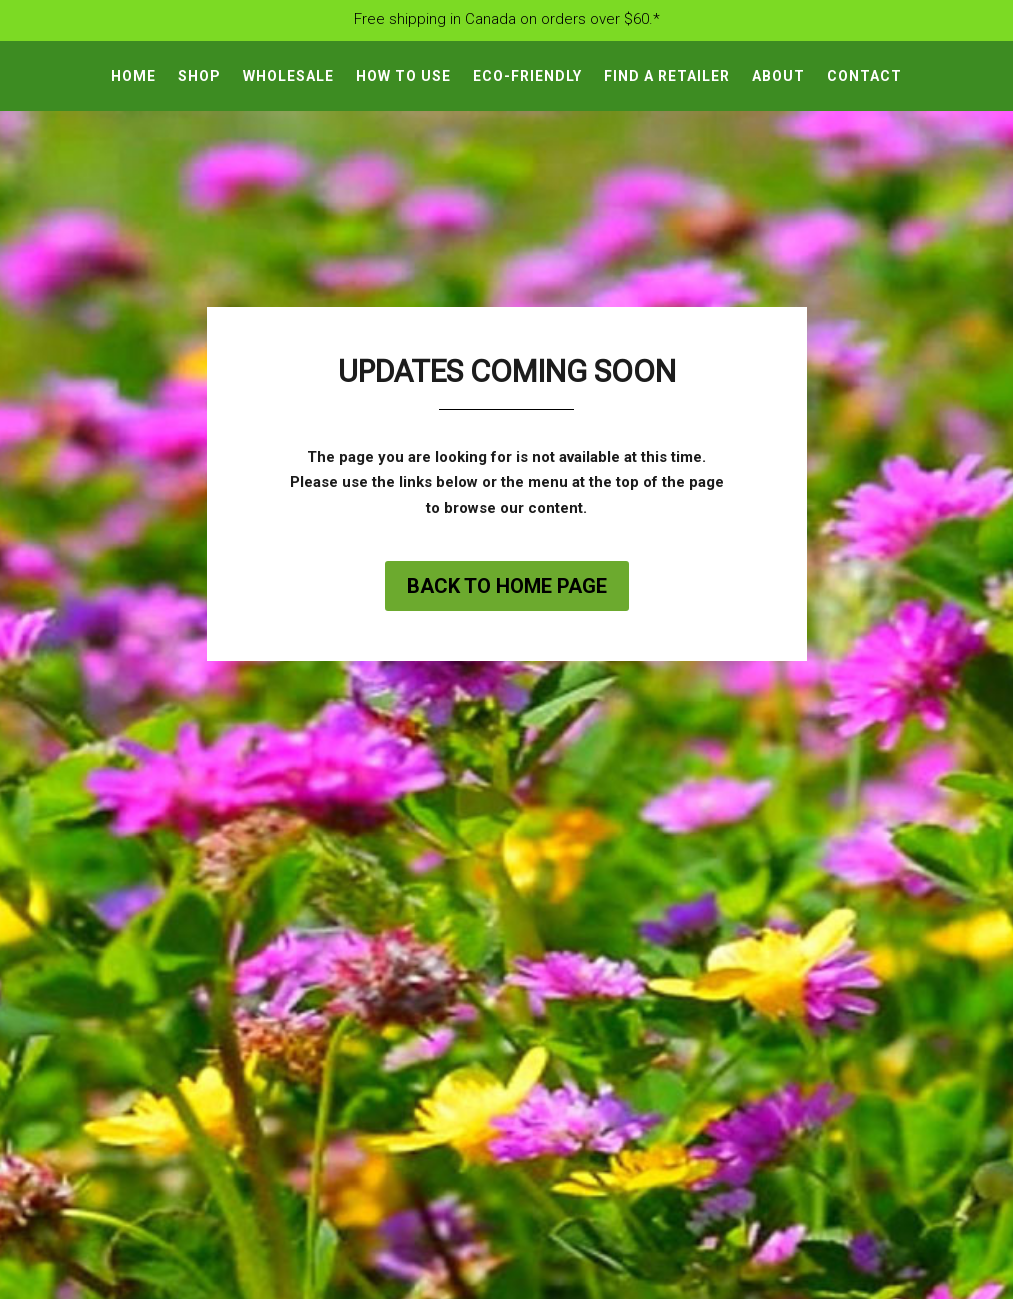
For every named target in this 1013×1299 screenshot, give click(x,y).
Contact (864, 76)
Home (133, 76)
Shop (199, 76)
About (778, 76)
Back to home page (507, 586)
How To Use (403, 76)
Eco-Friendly (527, 76)
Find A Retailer (667, 76)
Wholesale (288, 76)
